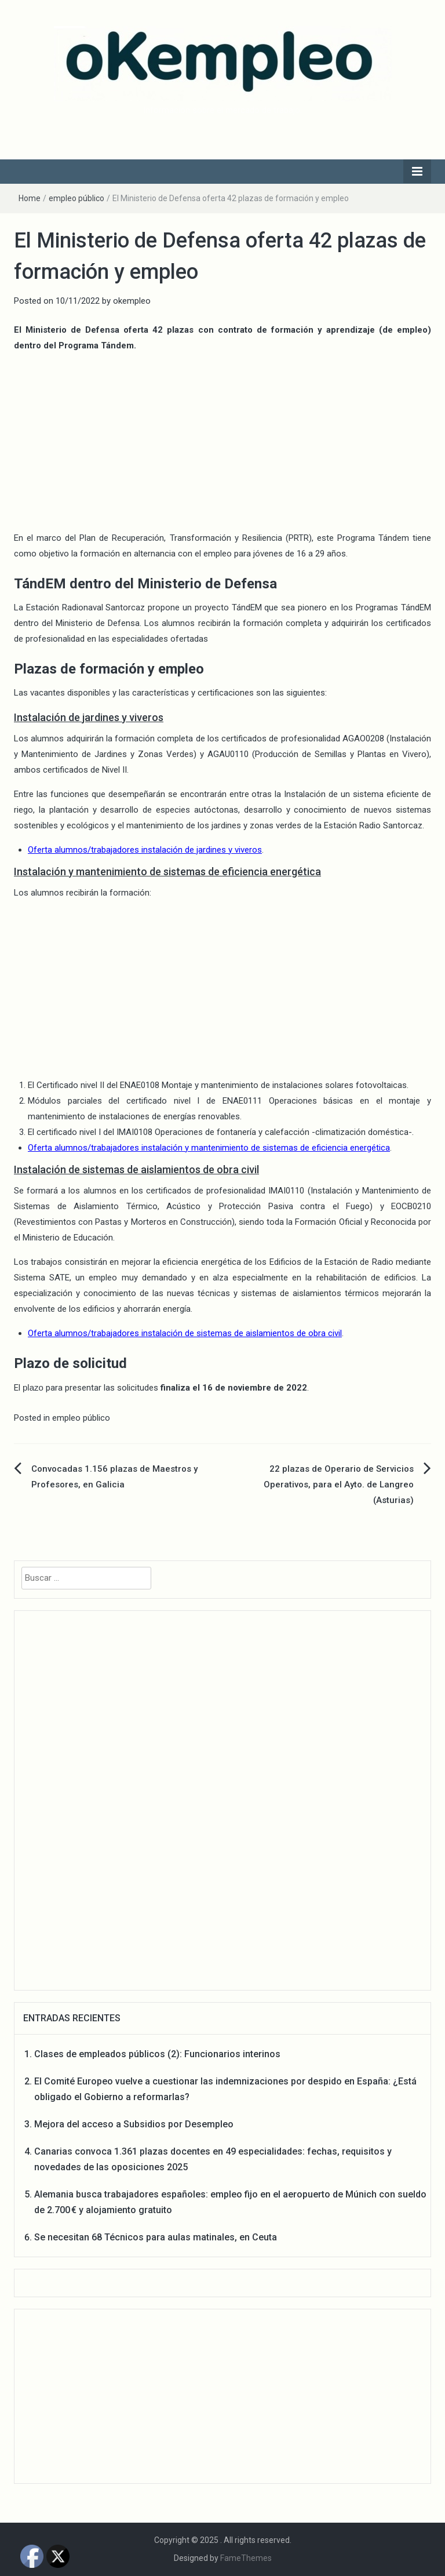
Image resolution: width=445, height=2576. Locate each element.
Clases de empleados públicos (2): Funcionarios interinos (157, 2054)
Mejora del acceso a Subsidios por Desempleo (134, 2124)
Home (30, 198)
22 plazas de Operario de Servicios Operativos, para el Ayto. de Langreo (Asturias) (339, 1484)
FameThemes (246, 2558)
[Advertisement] (222, 443)
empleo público (76, 198)
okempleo (132, 301)
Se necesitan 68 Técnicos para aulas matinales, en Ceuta (155, 2237)
